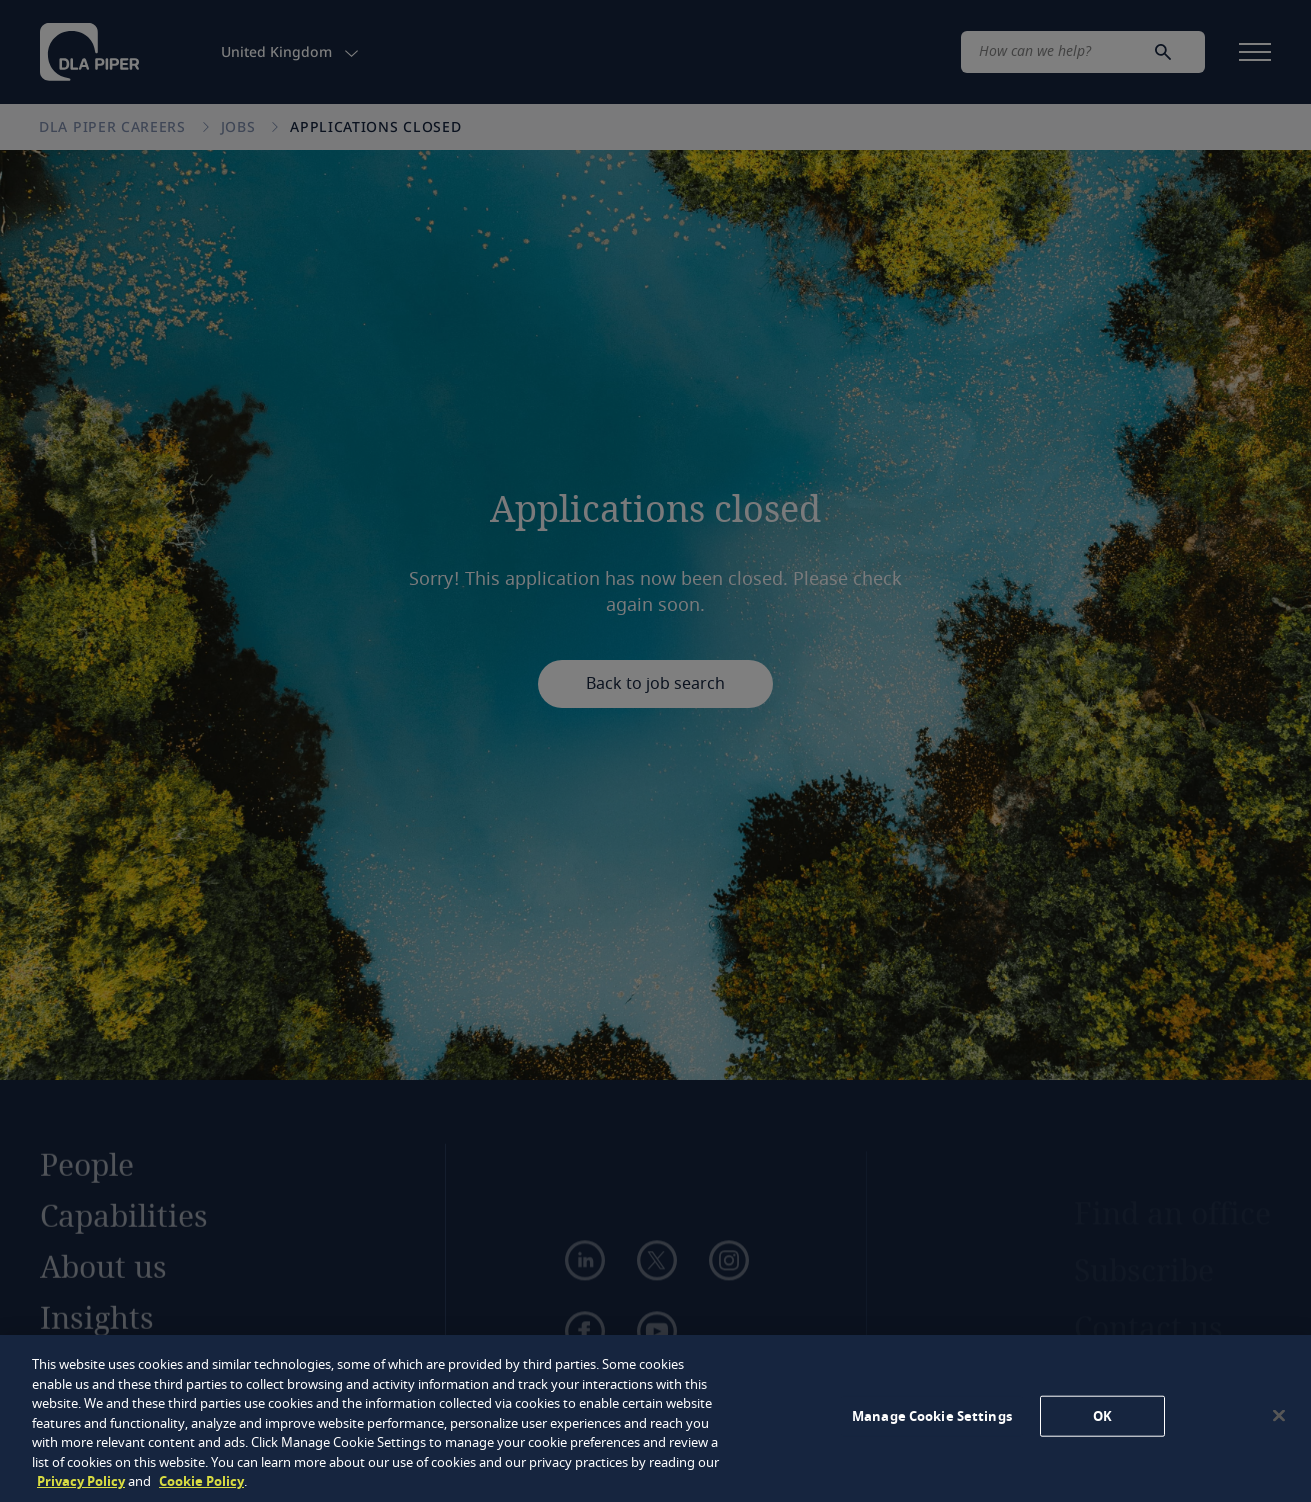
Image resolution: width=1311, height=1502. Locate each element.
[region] (655, 1418)
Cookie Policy (201, 1481)
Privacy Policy (81, 1481)
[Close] (1279, 1415)
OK (1102, 1415)
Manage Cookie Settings (932, 1415)
